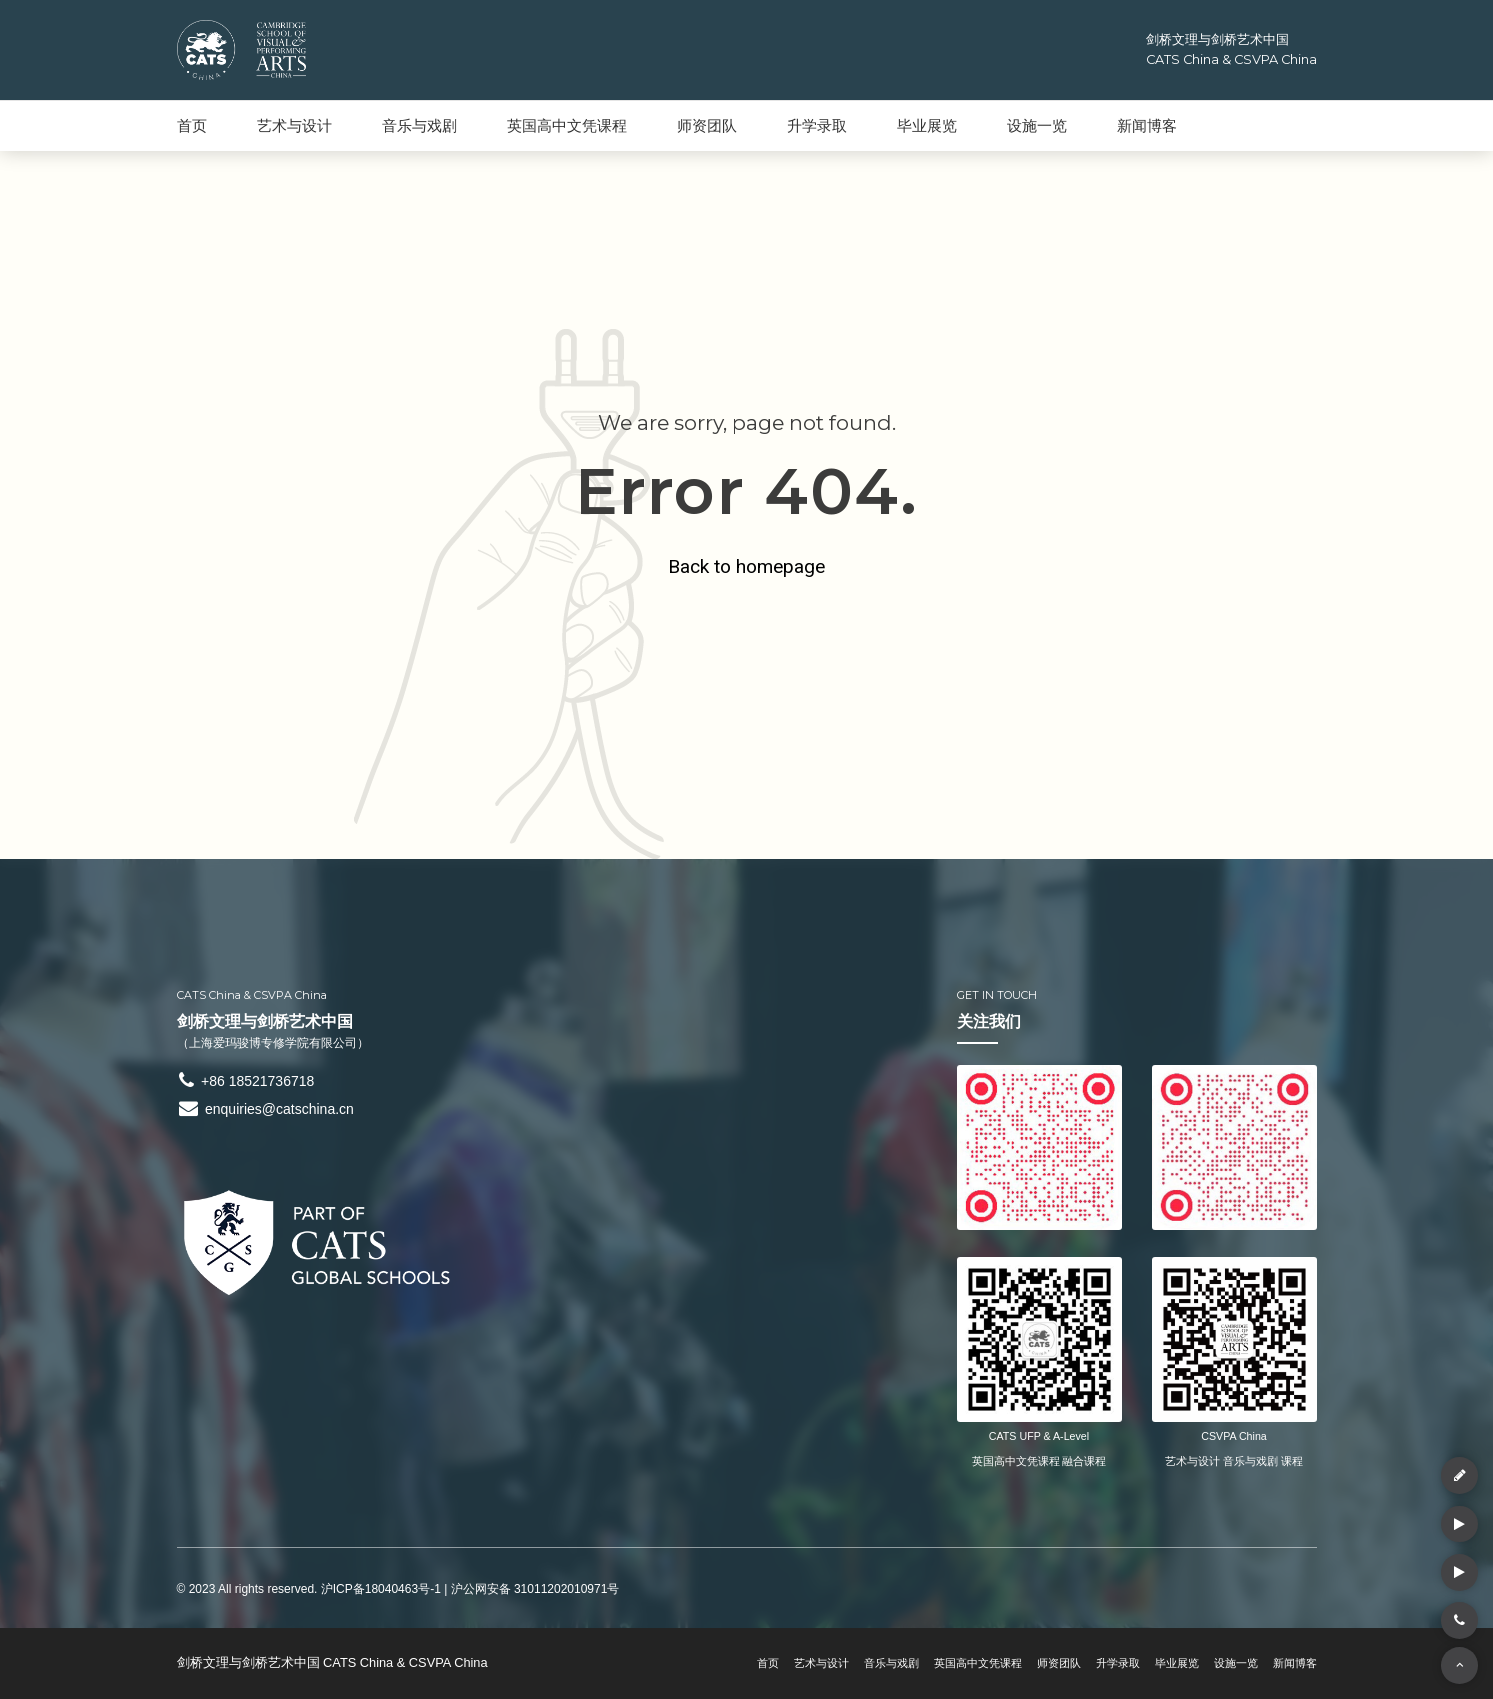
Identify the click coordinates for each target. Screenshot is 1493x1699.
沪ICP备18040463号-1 (381, 1589)
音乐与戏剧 (419, 125)
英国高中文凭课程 (567, 125)
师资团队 (707, 125)
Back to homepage (746, 564)
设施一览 (1037, 125)
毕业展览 (927, 125)
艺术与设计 (294, 125)
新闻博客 (1147, 125)
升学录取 (817, 125)
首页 (192, 125)
